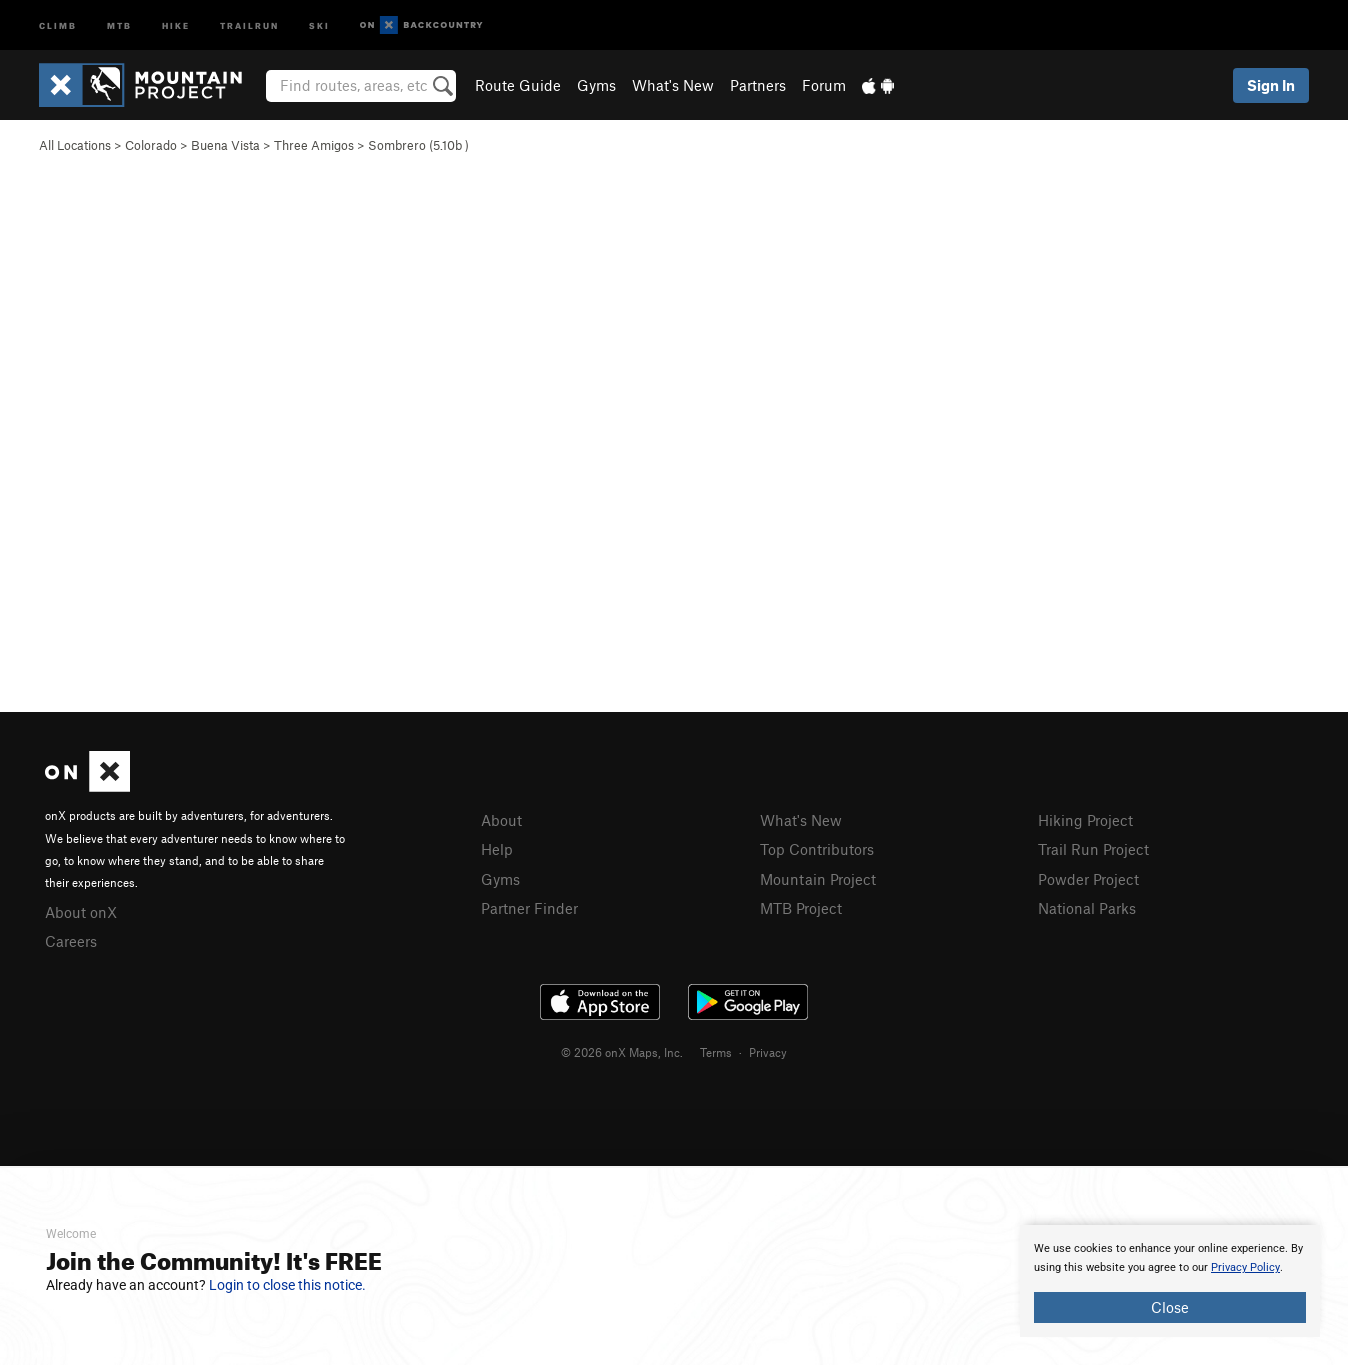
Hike (176, 24)
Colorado (151, 145)
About (501, 820)
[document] (1170, 1281)
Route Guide (518, 85)
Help (497, 849)
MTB (119, 24)
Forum (824, 85)
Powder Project (1088, 879)
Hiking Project (1085, 820)
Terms (716, 1052)
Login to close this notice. (287, 1285)
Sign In (1271, 85)
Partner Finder (529, 908)
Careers (71, 941)
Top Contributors (817, 849)
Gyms (596, 85)
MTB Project (801, 908)
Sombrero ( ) (418, 145)
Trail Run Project (1093, 849)
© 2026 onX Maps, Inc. (622, 1052)
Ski (319, 24)
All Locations (75, 145)
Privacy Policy (1245, 1267)
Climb (58, 24)
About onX (81, 912)
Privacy (768, 1052)
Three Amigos (314, 145)
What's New (673, 85)
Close (1170, 1307)
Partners (758, 85)
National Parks (1087, 908)
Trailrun (249, 24)
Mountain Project (818, 879)
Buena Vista (225, 145)
